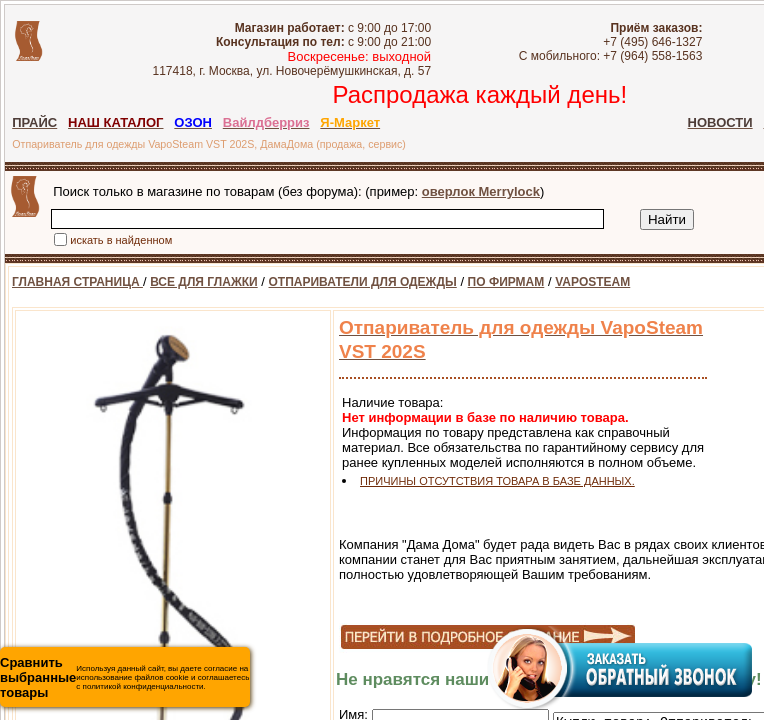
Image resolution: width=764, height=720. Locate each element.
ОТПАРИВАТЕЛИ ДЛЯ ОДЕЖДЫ (363, 282)
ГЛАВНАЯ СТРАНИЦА (77, 282)
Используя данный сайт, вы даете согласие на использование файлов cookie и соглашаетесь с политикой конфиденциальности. (124, 677)
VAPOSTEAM (592, 282)
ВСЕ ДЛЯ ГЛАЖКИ (204, 282)
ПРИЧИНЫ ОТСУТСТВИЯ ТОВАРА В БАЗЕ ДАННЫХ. (497, 481)
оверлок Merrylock (481, 191)
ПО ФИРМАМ (506, 282)
